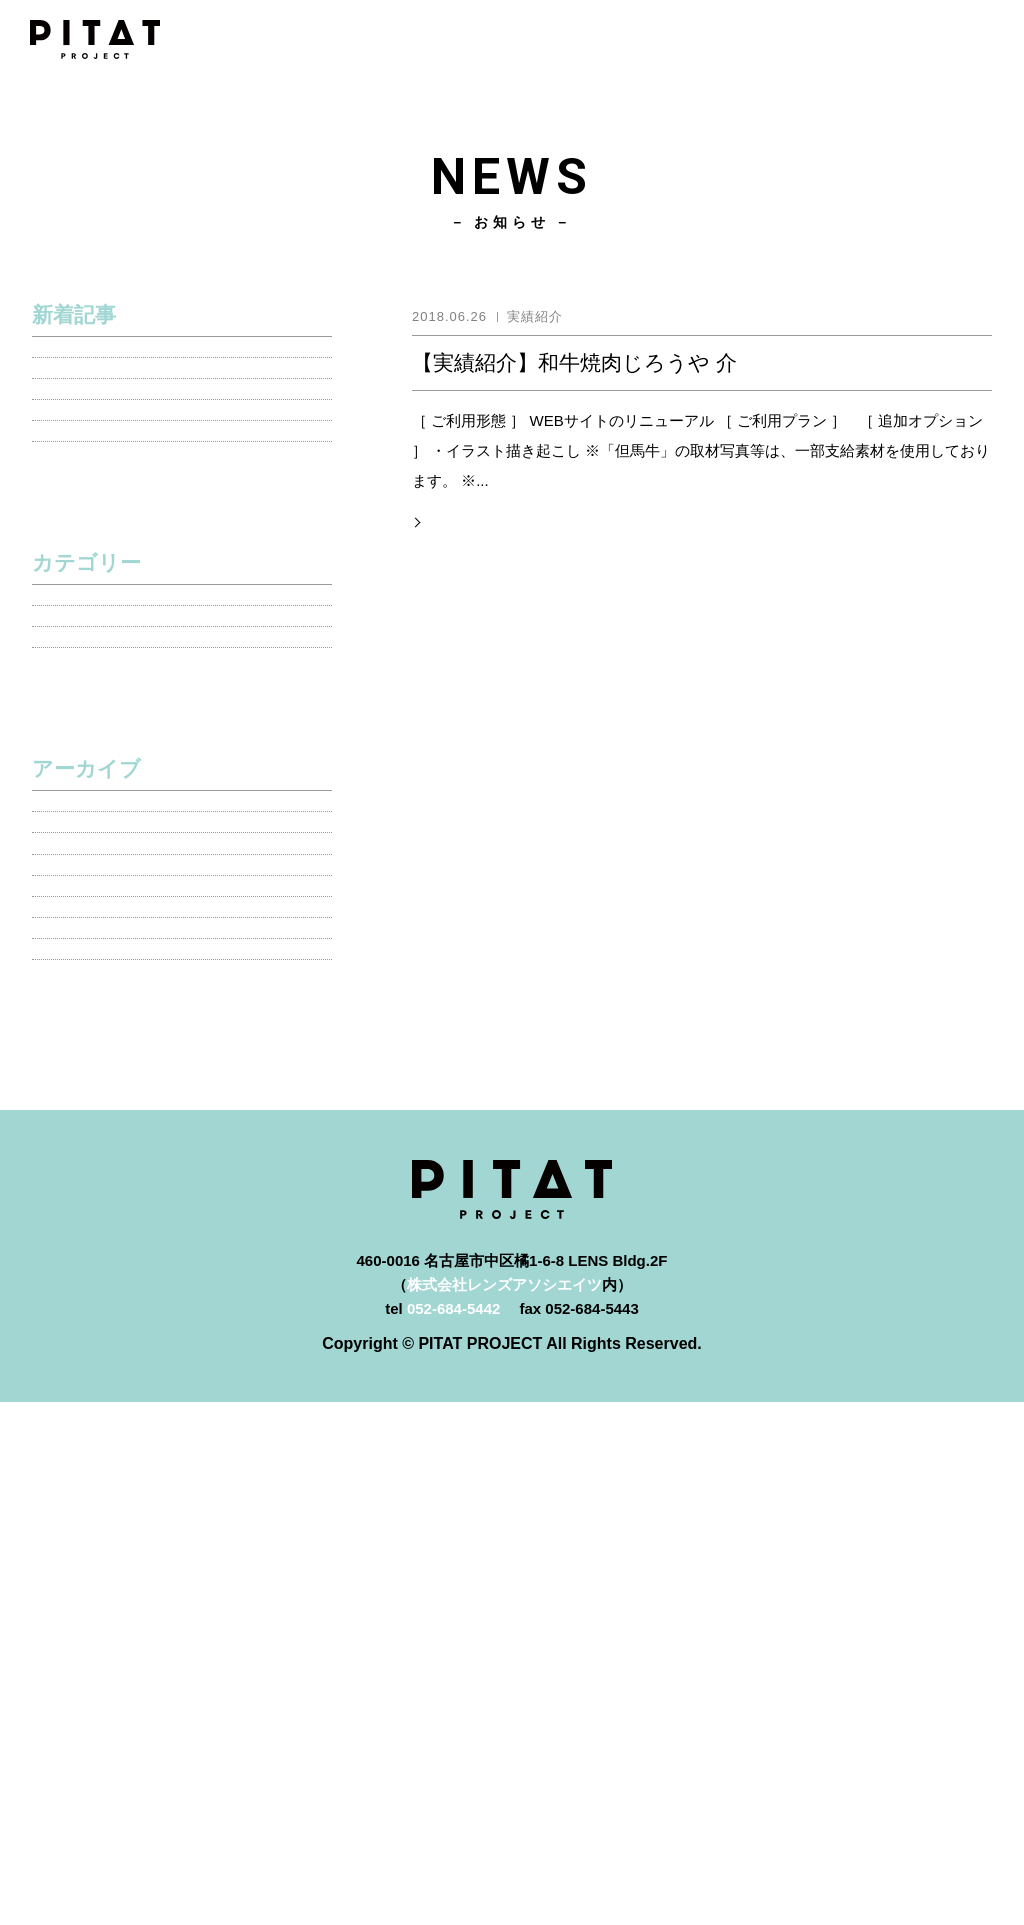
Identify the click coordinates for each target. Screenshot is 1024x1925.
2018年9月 (73, 1357)
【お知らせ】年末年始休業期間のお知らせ (179, 554)
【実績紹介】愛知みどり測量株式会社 (164, 432)
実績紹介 (67, 868)
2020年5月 (73, 1110)
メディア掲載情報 (97, 818)
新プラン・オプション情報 (127, 917)
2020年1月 (73, 1209)
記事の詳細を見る (479, 518)
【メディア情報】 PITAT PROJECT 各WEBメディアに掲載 (165, 615)
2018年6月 (73, 1407)
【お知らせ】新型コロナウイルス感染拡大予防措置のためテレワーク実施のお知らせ (179, 494)
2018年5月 (73, 1456)
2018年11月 (77, 1258)
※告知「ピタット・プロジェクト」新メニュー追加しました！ (179, 372)
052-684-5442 (453, 1831)
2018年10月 (77, 1308)
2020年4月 (73, 1159)
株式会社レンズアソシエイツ (504, 1807)
